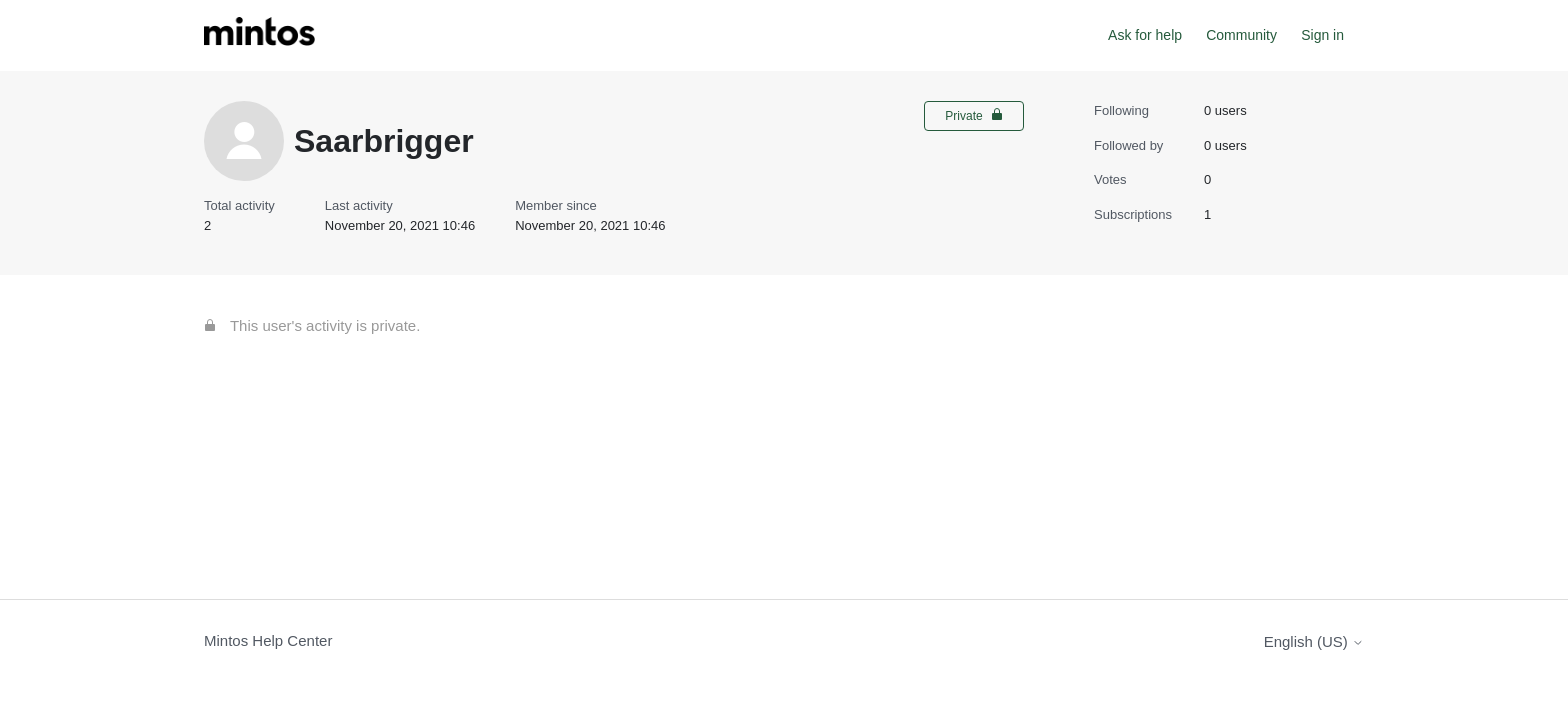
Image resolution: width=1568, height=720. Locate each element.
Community (1241, 35)
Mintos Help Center (268, 640)
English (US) (1314, 641)
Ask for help (1145, 35)
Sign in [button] (1322, 35)
